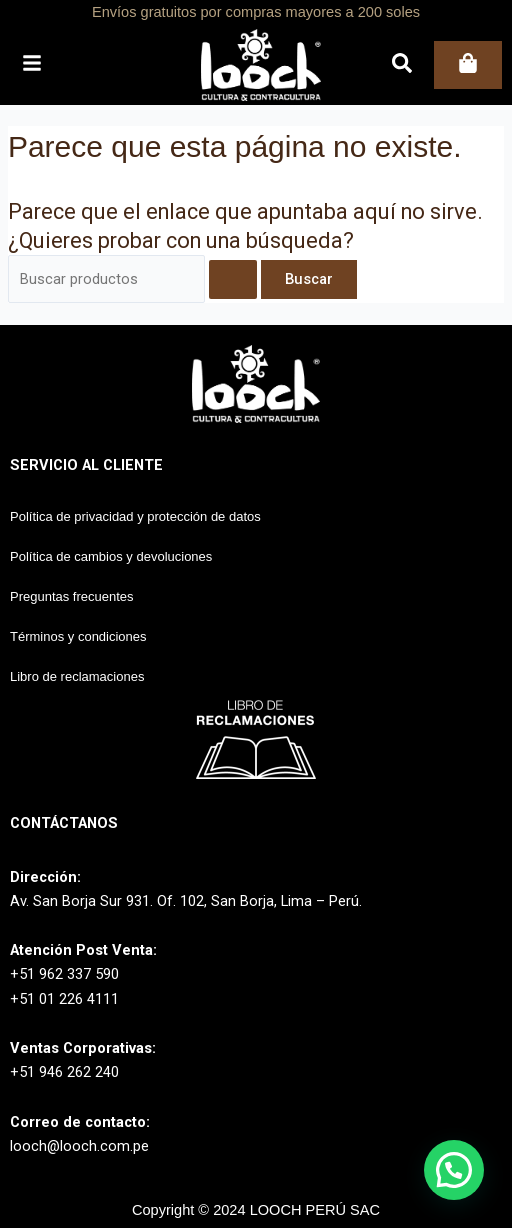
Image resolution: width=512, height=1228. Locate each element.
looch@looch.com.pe (79, 1146)
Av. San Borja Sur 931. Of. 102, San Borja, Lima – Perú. (186, 901)
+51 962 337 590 (64, 974)
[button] (454, 1170)
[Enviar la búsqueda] (233, 279)
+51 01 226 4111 (64, 999)
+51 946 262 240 (64, 1072)
